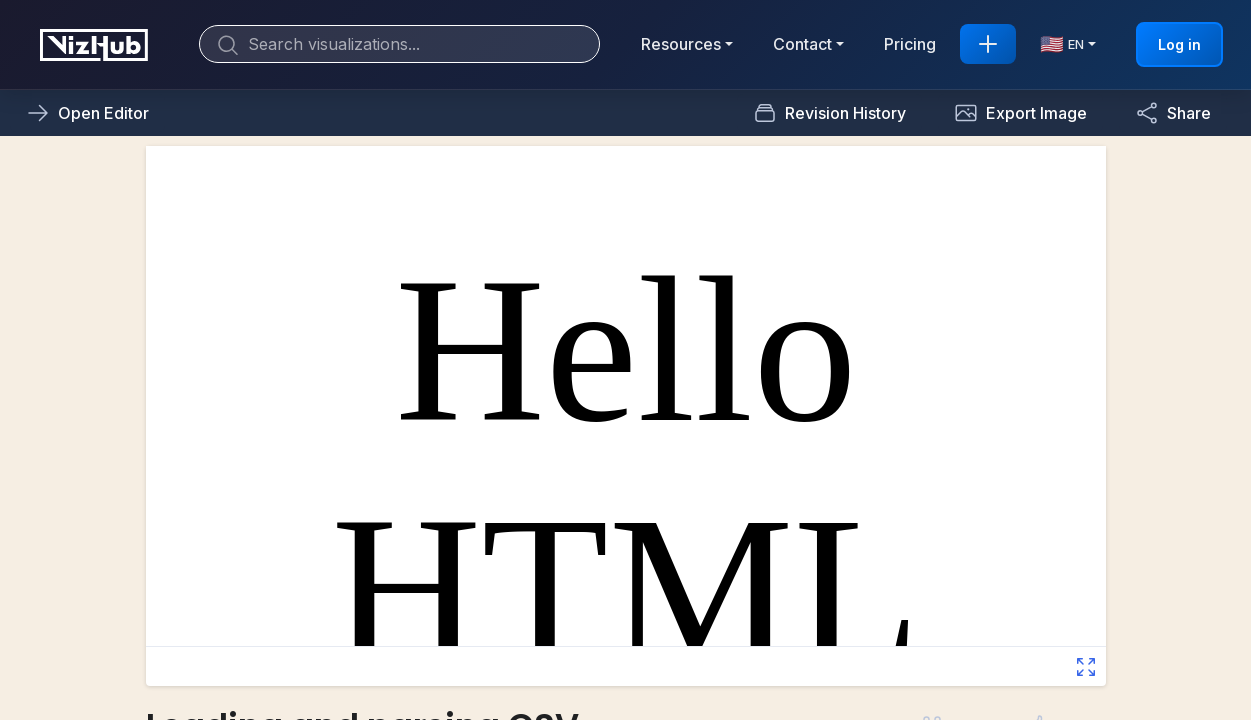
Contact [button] (802, 44)
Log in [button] (1179, 44)
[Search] (399, 44)
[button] (1020, 113)
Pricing (910, 44)
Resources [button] (681, 44)
